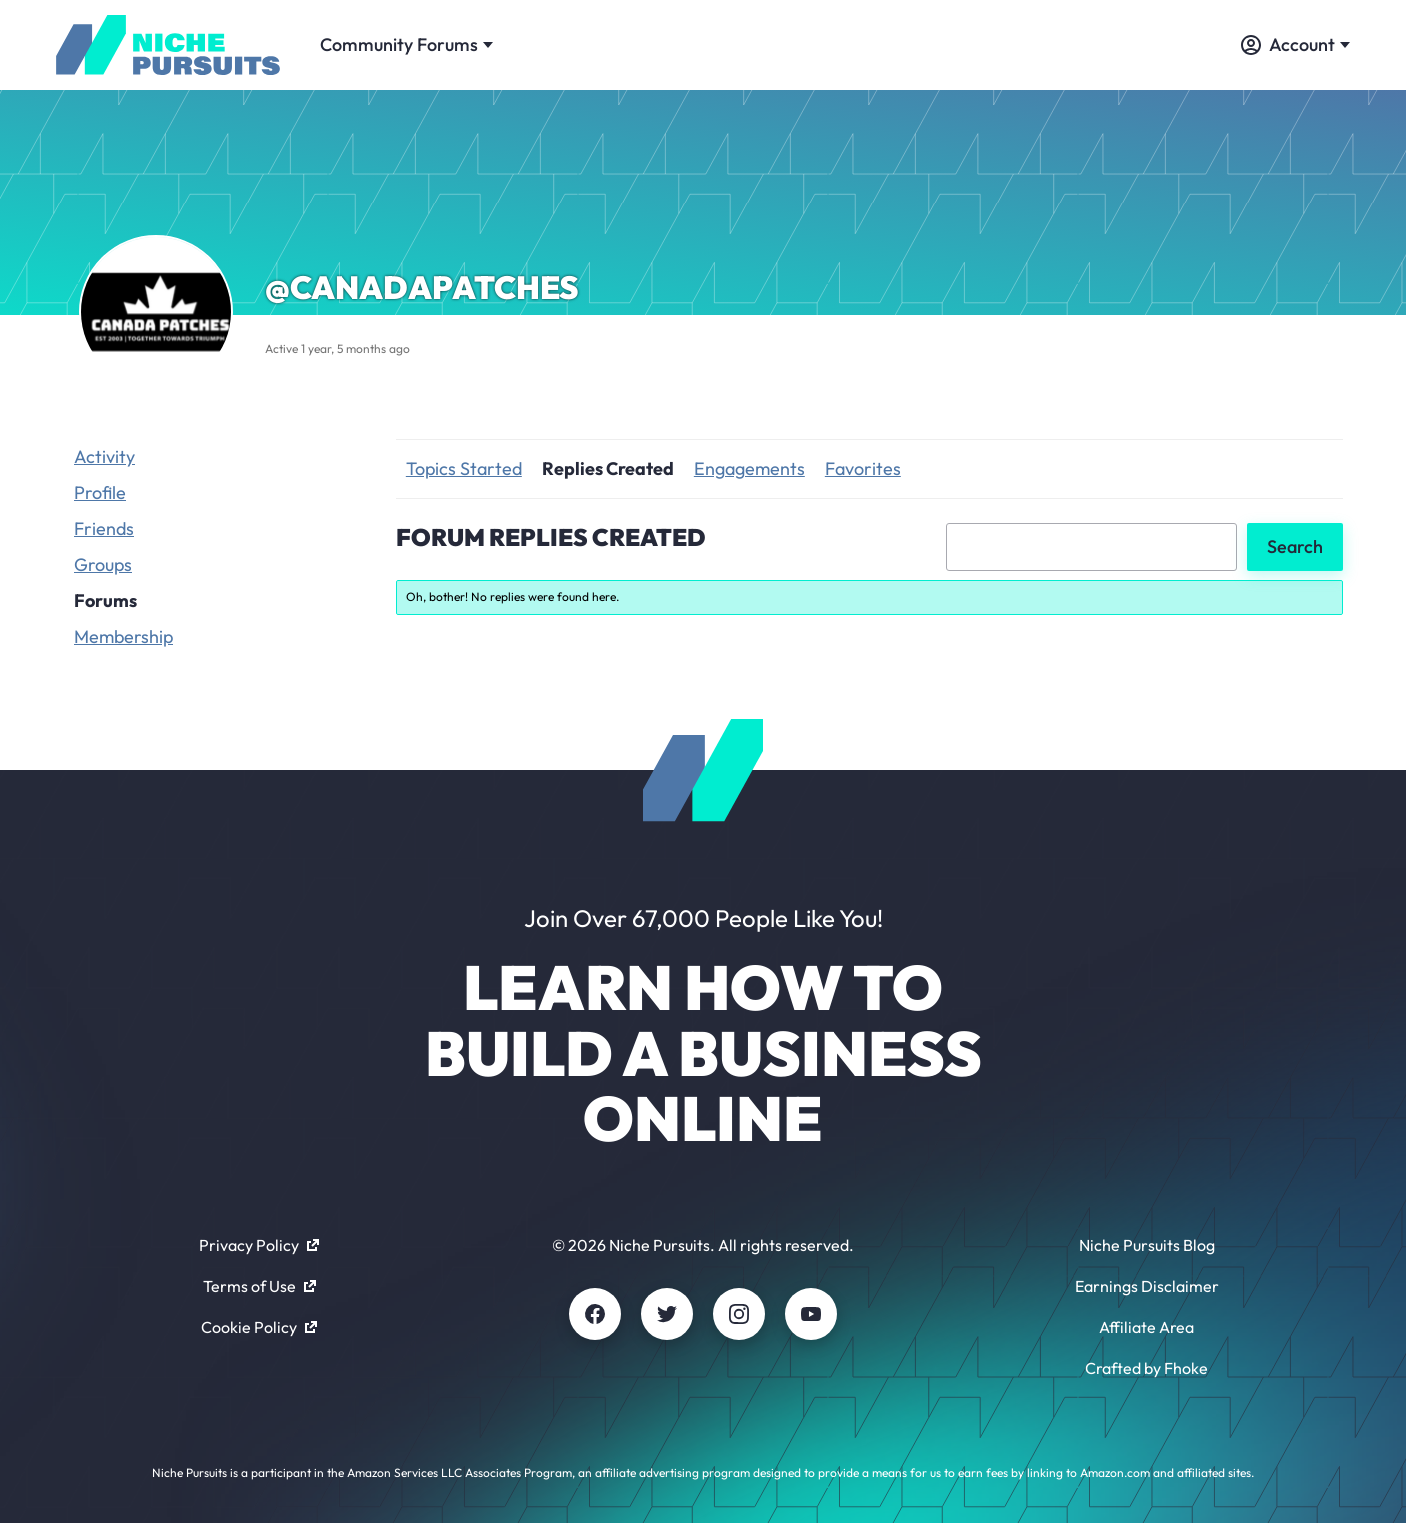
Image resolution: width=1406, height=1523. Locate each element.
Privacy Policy (259, 1245)
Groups (103, 564)
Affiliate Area (1146, 1327)
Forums (105, 600)
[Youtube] (811, 1314)
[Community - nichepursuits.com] (168, 45)
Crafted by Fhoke (1146, 1368)
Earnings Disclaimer (1147, 1286)
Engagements (749, 468)
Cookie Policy (259, 1327)
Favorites (863, 468)
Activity (104, 456)
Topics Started (464, 468)
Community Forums (406, 44)
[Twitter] (667, 1314)
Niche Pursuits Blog (1147, 1245)
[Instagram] (739, 1314)
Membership (123, 636)
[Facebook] (595, 1314)
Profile (100, 492)
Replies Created (608, 468)
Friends (104, 528)
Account (1295, 44)
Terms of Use (259, 1286)
